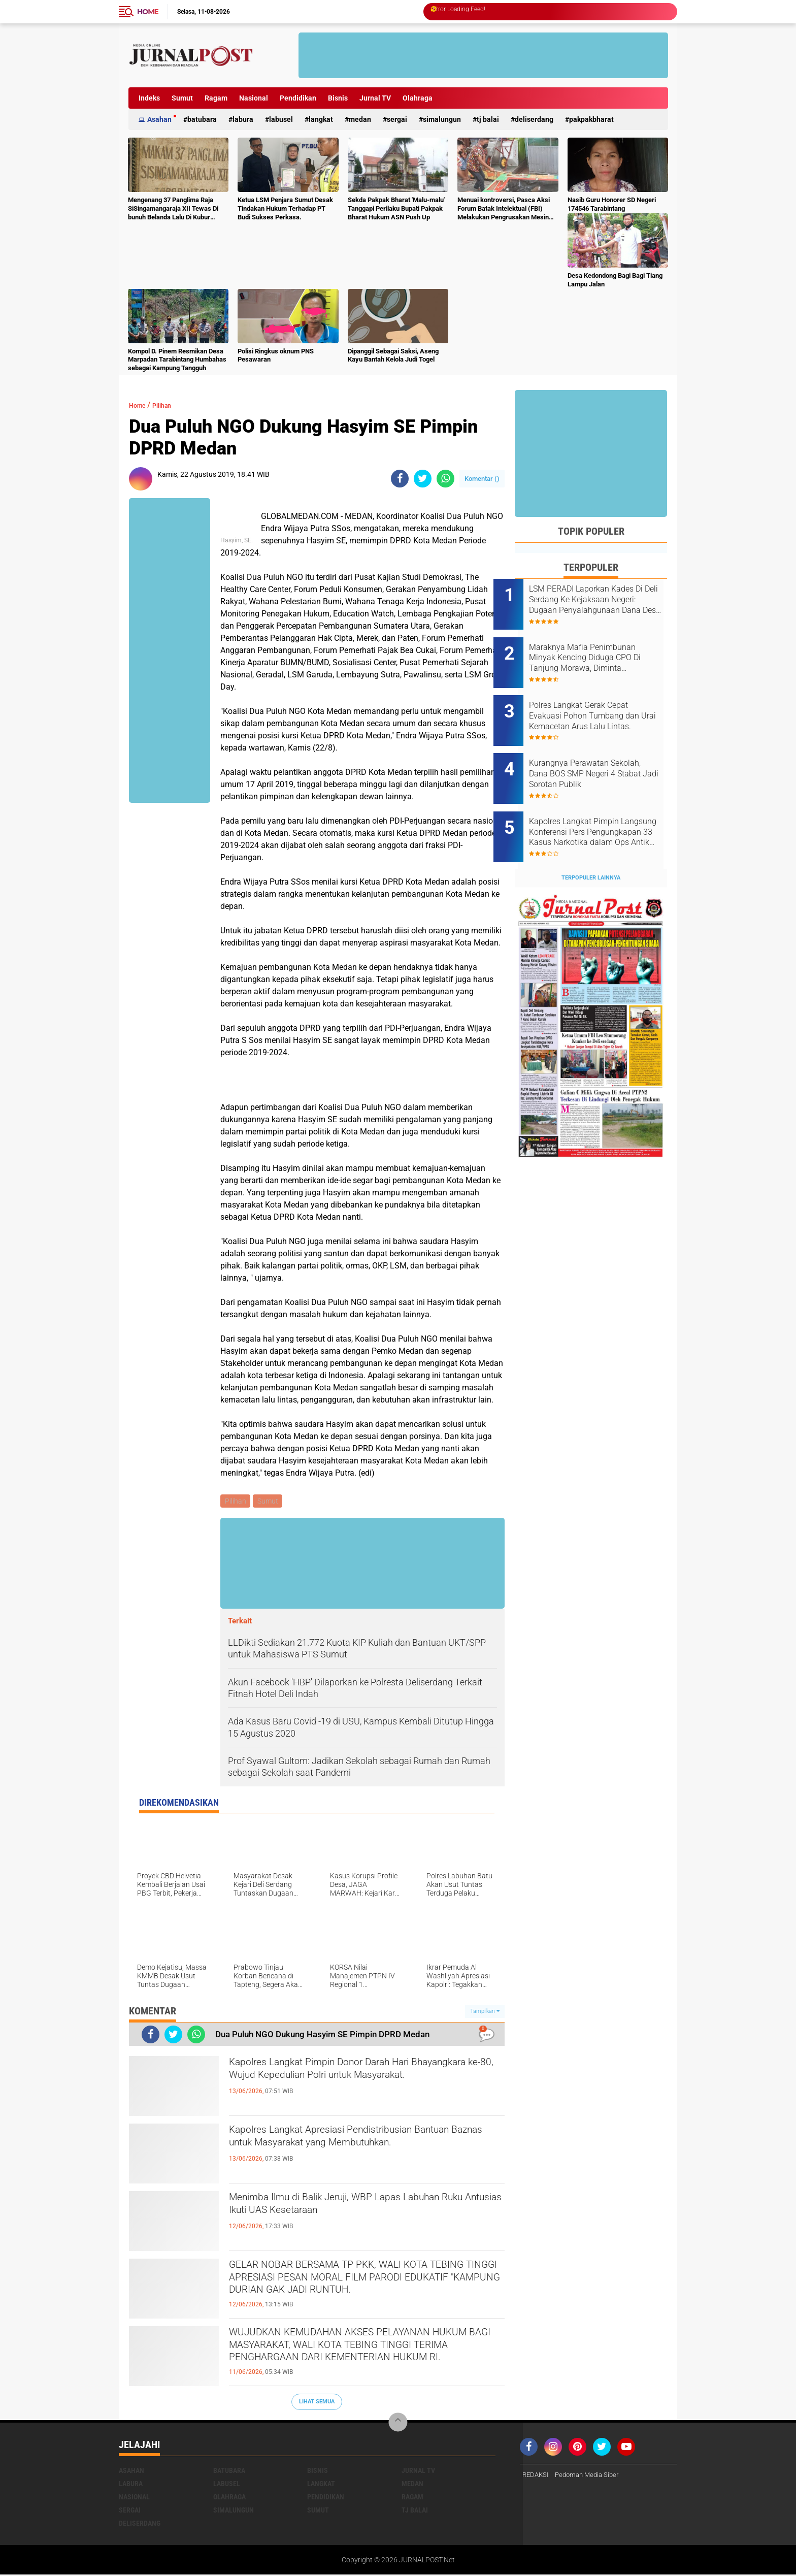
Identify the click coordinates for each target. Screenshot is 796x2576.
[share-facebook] (400, 478)
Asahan (159, 119)
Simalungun (442, 119)
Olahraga (418, 98)
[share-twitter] (423, 478)
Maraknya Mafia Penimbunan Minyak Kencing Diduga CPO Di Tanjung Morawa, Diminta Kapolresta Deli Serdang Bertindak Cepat (603, 651)
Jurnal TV (375, 98)
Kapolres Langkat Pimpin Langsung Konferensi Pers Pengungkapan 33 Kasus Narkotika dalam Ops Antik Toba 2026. (598, 805)
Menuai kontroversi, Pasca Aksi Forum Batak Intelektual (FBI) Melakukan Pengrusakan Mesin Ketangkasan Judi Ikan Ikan (503, 209)
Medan (360, 119)
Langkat (321, 119)
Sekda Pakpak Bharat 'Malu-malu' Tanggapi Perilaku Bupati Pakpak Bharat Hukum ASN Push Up (396, 208)
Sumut (182, 98)
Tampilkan (485, 2012)
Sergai (397, 119)
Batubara (202, 119)
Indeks (149, 98)
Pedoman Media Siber (591, 2476)
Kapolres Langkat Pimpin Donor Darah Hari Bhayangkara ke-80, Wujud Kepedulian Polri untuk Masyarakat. (352, 2083)
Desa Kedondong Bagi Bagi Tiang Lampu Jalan (615, 280)
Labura (243, 119)
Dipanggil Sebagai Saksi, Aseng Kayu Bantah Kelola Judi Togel (393, 355)
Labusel (281, 119)
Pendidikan (298, 98)
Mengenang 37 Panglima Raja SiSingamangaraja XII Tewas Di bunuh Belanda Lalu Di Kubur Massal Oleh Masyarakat (173, 209)
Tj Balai (488, 119)
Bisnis (338, 98)
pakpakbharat (591, 119)
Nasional (253, 98)
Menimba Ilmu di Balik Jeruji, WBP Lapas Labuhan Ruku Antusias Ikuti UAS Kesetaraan (357, 2209)
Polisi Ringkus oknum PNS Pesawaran (276, 355)
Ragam (216, 98)
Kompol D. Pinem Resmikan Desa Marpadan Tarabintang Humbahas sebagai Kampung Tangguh (177, 359)
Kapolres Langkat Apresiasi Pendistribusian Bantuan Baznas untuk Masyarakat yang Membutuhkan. (352, 2150)
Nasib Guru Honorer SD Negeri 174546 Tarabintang (612, 204)
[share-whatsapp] (445, 478)
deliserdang (534, 119)
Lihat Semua (317, 2403)
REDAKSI (536, 2476)
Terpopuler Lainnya (590, 843)
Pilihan (170, 405)
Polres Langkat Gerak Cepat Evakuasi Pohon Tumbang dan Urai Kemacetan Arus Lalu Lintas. (604, 702)
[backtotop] (398, 2424)
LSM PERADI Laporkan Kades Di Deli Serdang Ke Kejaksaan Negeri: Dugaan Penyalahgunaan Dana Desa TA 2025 (602, 599)
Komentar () (482, 478)
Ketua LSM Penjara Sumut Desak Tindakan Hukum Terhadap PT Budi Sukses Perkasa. (285, 208)
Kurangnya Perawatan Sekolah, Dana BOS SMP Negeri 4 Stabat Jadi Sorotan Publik (601, 753)
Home (147, 11)
